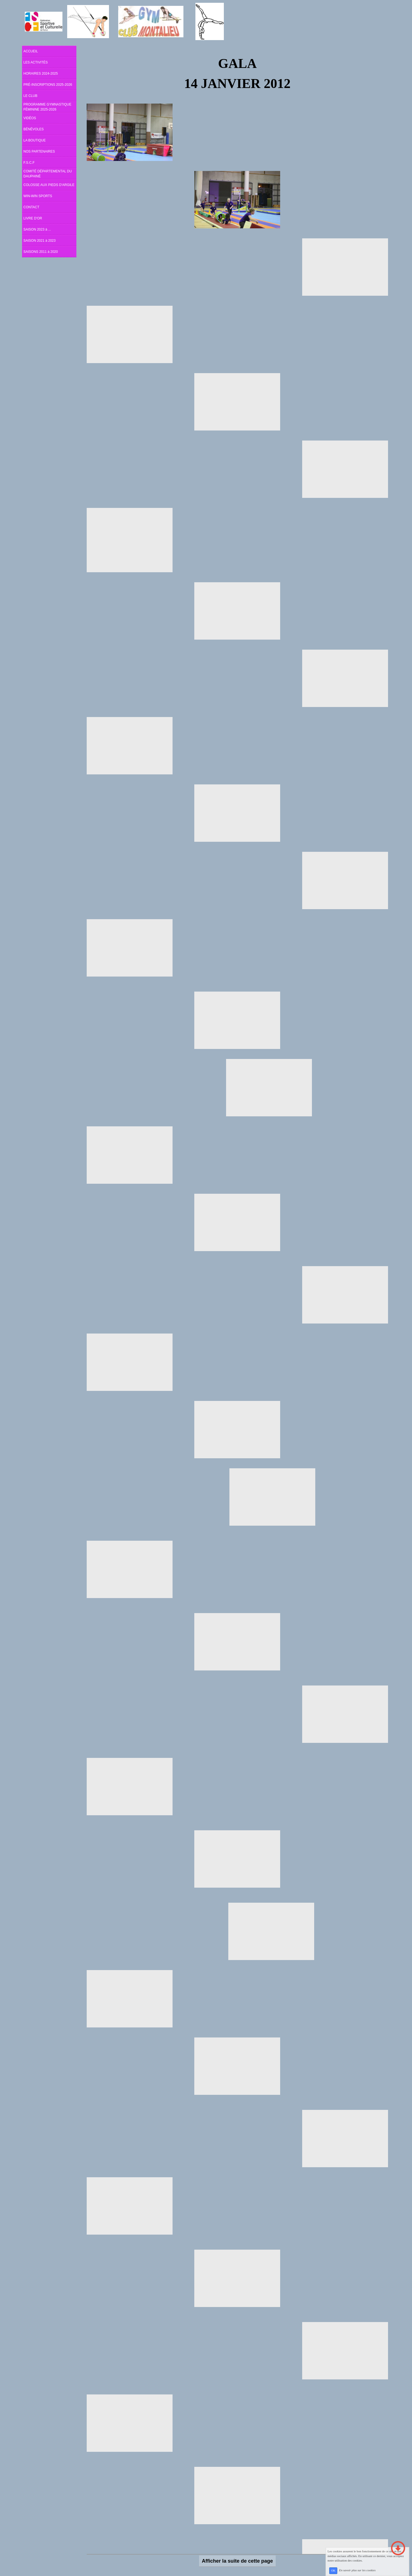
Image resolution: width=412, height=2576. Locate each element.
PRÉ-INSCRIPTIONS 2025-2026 (47, 85)
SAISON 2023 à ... (37, 229)
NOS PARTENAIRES (39, 151)
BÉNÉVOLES (33, 129)
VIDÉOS (29, 118)
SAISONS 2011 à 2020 (40, 252)
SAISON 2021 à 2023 (39, 241)
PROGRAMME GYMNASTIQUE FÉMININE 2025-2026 (47, 106)
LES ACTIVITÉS (35, 62)
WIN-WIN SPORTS (37, 196)
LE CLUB (30, 96)
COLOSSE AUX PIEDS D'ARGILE (48, 185)
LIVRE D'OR (32, 218)
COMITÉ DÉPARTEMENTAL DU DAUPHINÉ (47, 173)
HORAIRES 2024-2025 (40, 73)
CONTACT (31, 207)
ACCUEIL (30, 51)
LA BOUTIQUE (34, 140)
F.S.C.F (29, 163)
